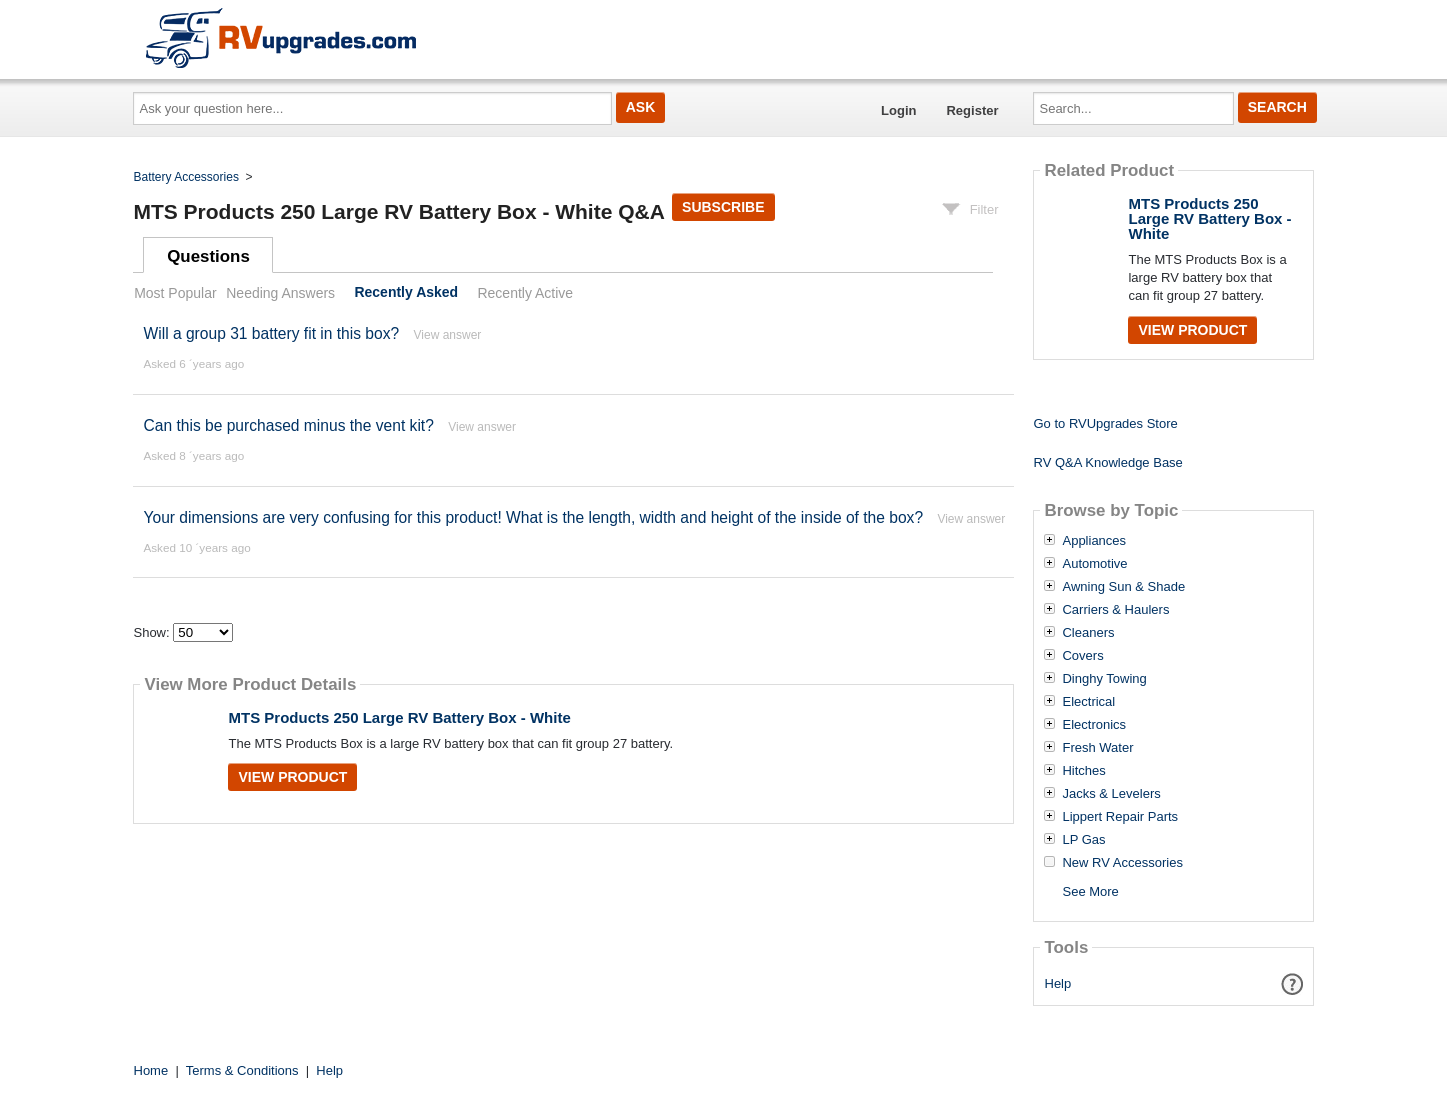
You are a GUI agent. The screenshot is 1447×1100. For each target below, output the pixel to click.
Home (151, 1070)
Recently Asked (406, 293)
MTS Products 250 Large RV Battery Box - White (399, 717)
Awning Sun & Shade (1123, 587)
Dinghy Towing (1104, 679)
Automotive (1094, 564)
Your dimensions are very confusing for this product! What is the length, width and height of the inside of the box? (533, 517)
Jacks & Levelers (1111, 794)
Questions (208, 256)
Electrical (1088, 702)
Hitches (1083, 771)
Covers (1082, 656)
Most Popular (175, 293)
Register (972, 110)
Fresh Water (1097, 748)
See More (1090, 891)
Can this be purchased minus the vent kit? (288, 425)
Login (898, 110)
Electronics (1094, 725)
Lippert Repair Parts (1120, 817)
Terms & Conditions (242, 1070)
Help (1058, 983)
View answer (448, 335)
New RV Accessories (1122, 863)
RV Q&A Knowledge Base (1107, 462)
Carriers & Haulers (1115, 610)
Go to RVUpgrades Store (1105, 423)
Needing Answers (280, 293)
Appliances (1094, 541)
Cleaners (1088, 633)
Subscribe (723, 207)
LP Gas (1083, 840)
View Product (292, 777)
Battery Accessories (186, 177)
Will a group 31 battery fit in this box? (271, 333)
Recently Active (525, 293)
